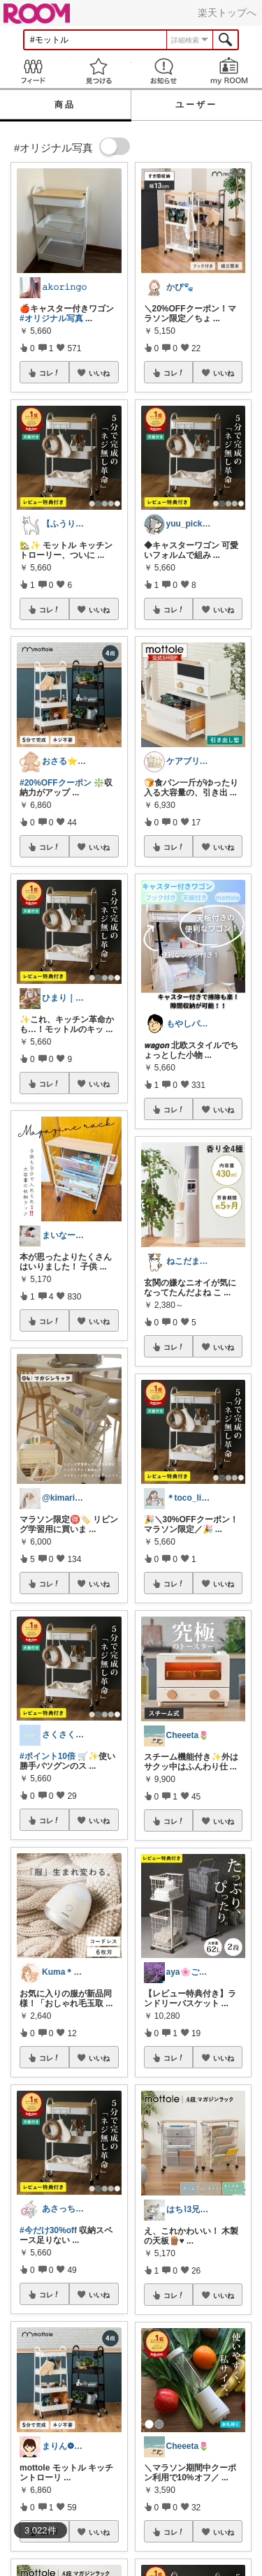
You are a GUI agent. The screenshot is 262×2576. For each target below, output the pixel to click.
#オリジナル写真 (51, 318)
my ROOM (229, 71)
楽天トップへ (227, 12)
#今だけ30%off (48, 2230)
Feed (33, 71)
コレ (49, 372)
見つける (98, 71)
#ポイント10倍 (47, 1756)
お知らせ (164, 71)
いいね (99, 372)
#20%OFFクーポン (56, 783)
